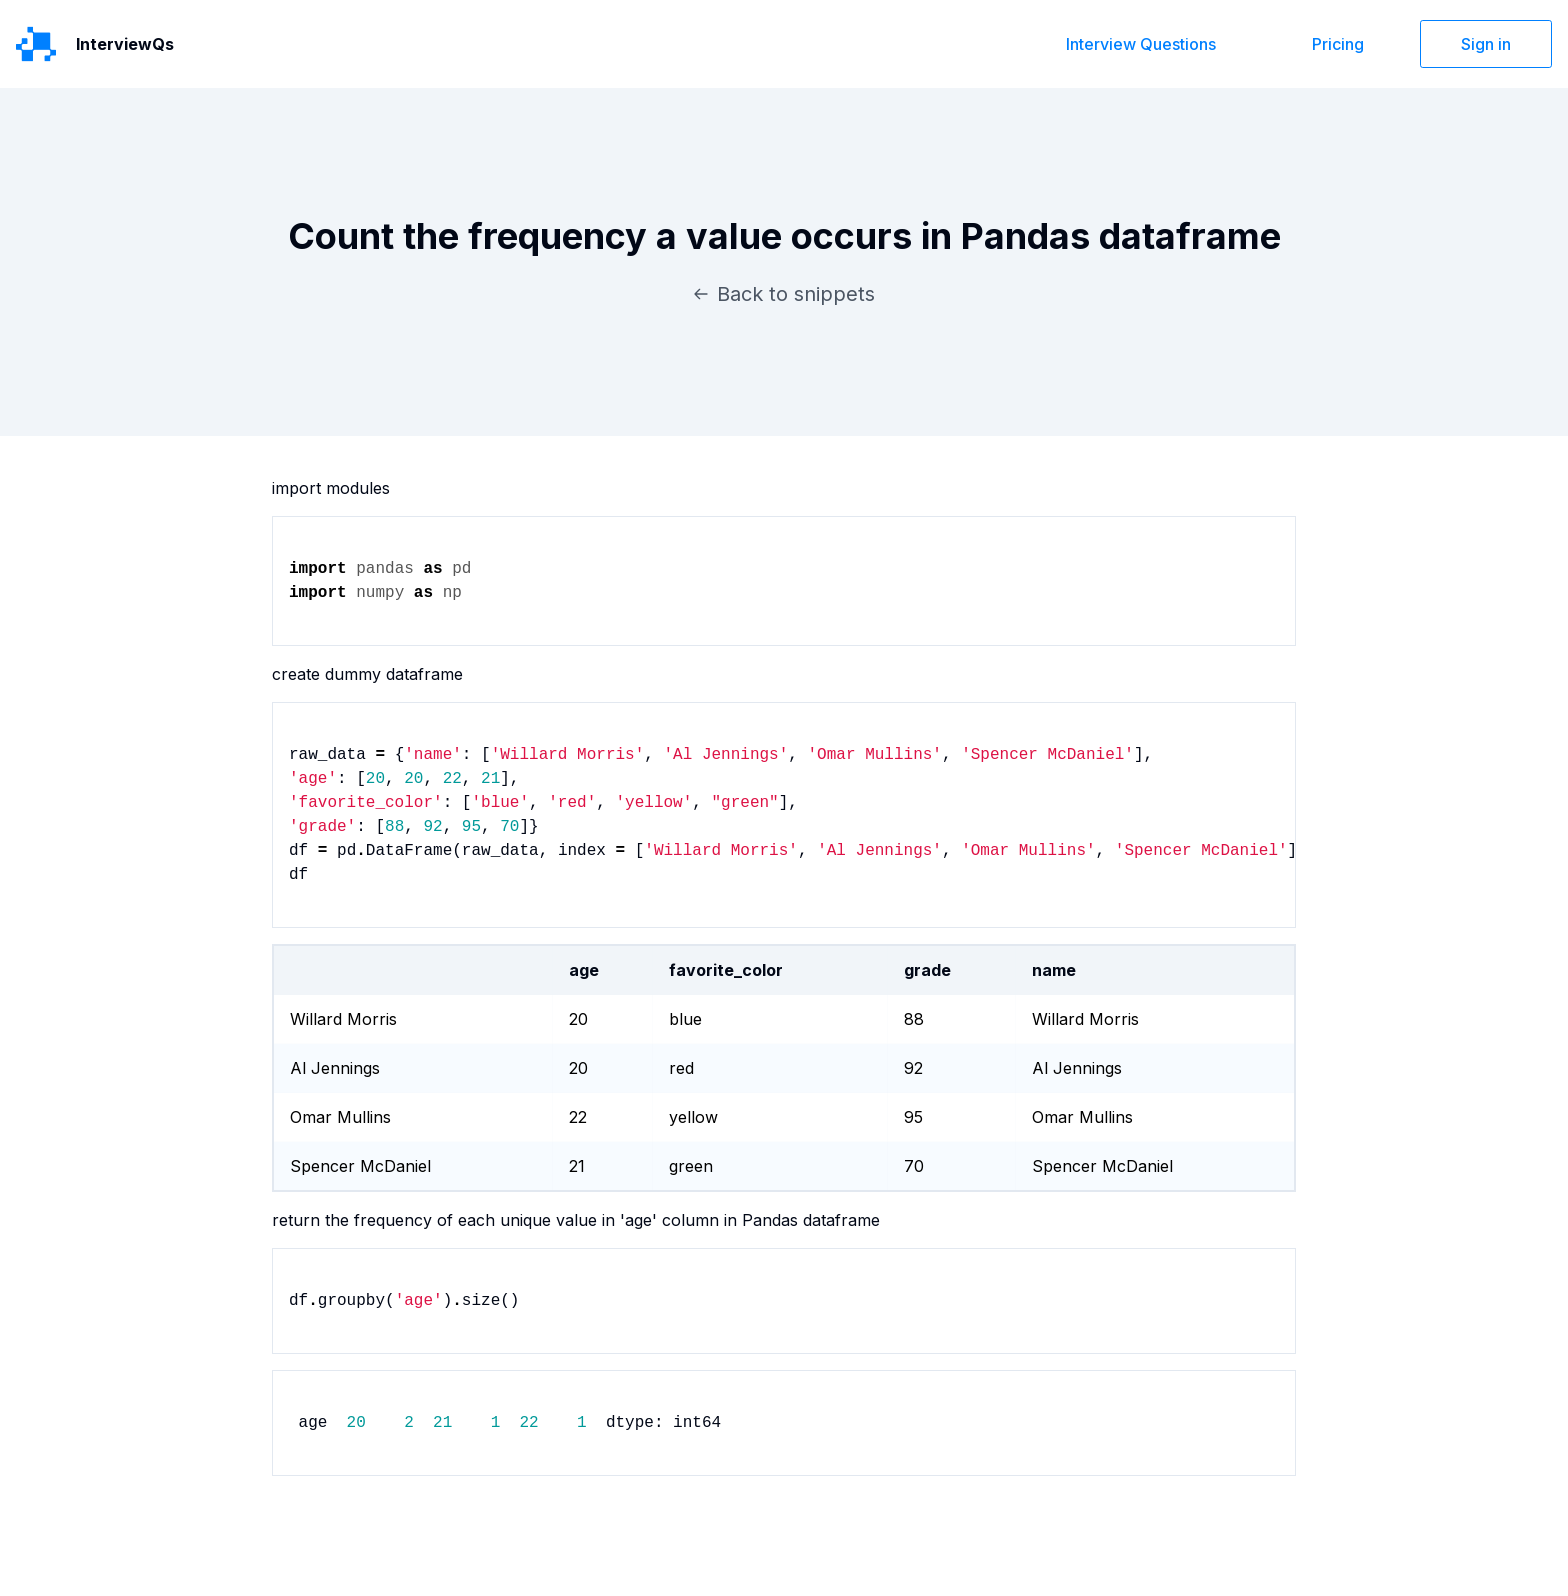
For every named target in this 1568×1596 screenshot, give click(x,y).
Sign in (1486, 44)
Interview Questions (1141, 44)
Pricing (1338, 44)
